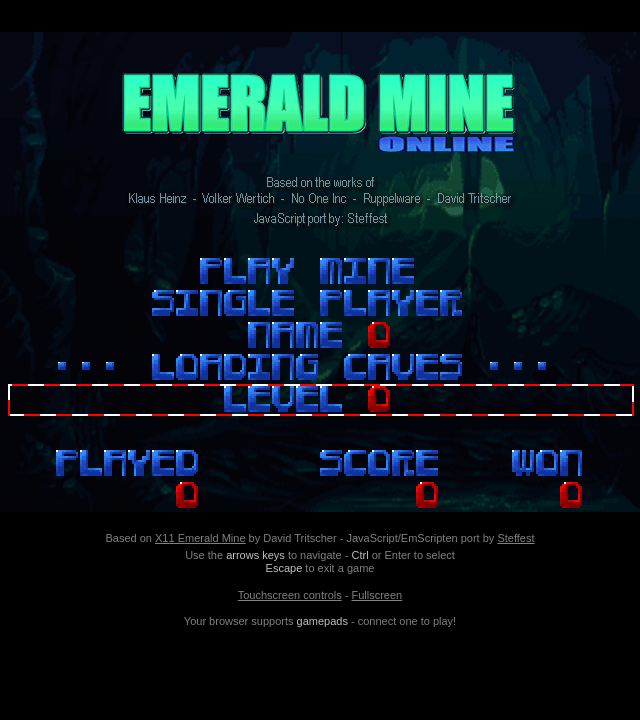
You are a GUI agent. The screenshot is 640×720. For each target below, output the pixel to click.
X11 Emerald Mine (200, 538)
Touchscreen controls (290, 595)
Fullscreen (376, 595)
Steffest (515, 538)
